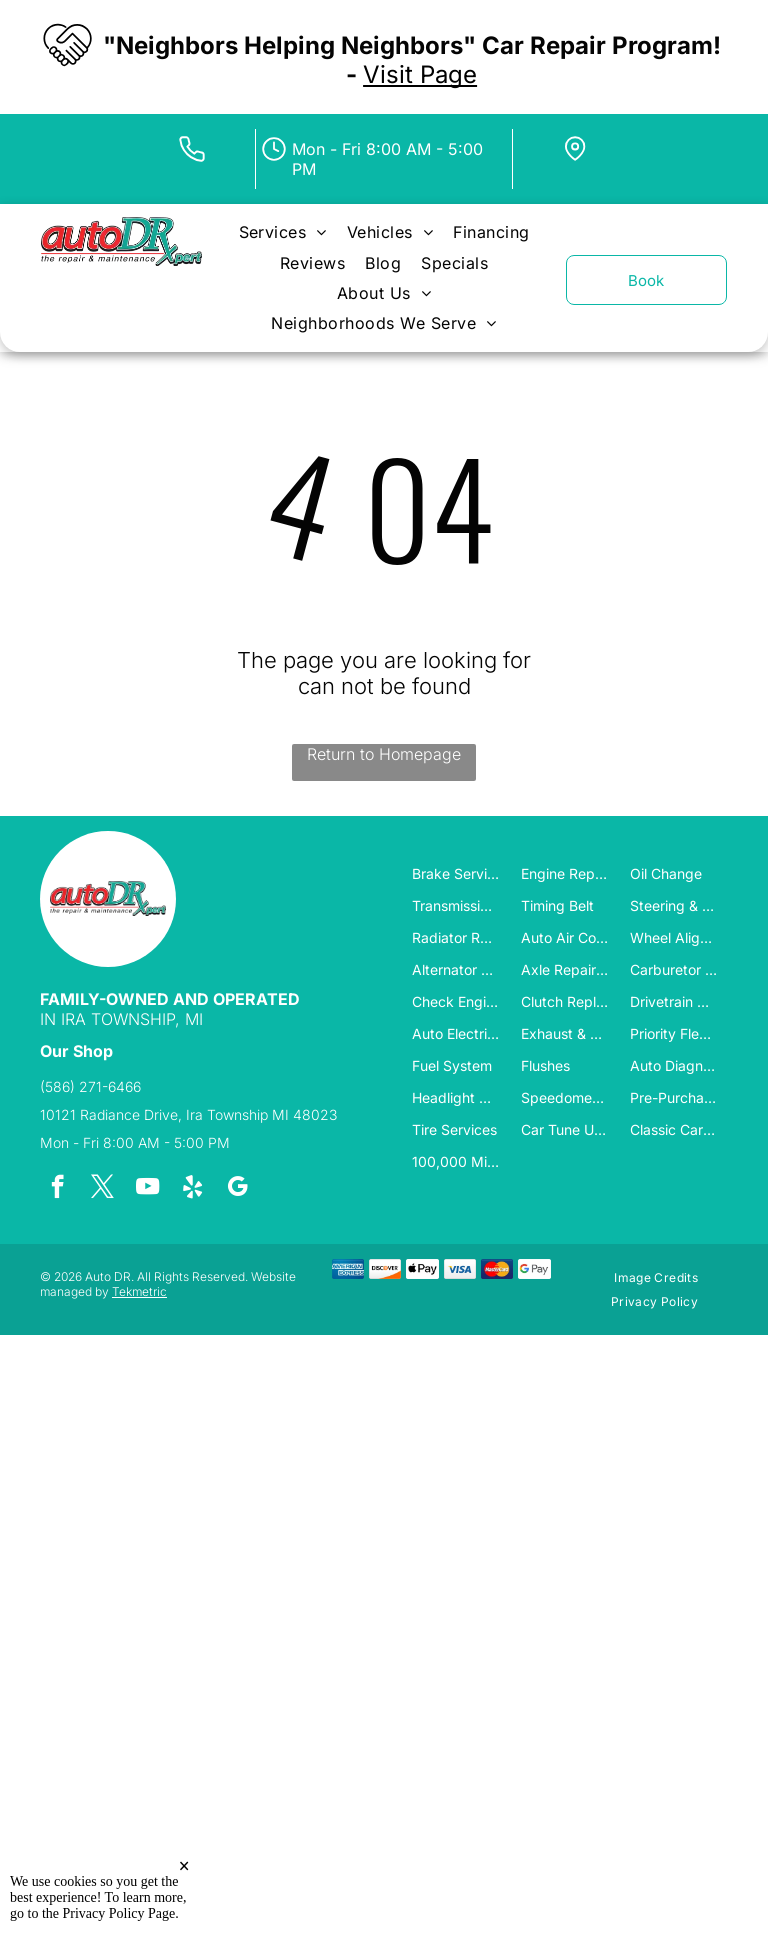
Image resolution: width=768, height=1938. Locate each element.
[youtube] (147, 1189)
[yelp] (192, 1189)
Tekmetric (139, 1291)
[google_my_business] (237, 1189)
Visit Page (420, 74)
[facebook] (57, 1189)
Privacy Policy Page (119, 1913)
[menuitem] (283, 232)
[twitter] (102, 1189)
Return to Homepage (384, 754)
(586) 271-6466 (90, 1086)
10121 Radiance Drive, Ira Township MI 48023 (188, 1114)
